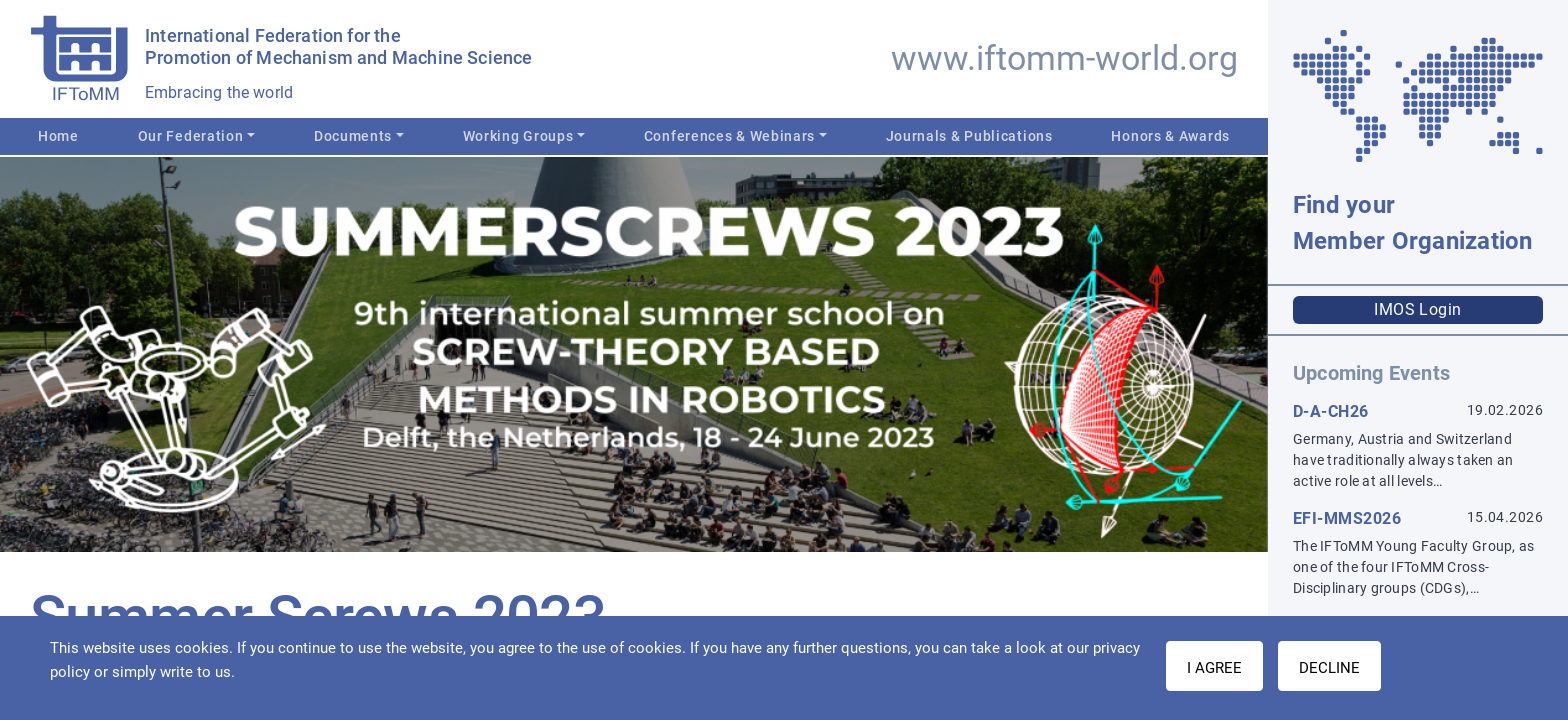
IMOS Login (1418, 309)
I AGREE (1214, 668)
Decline (1329, 668)
